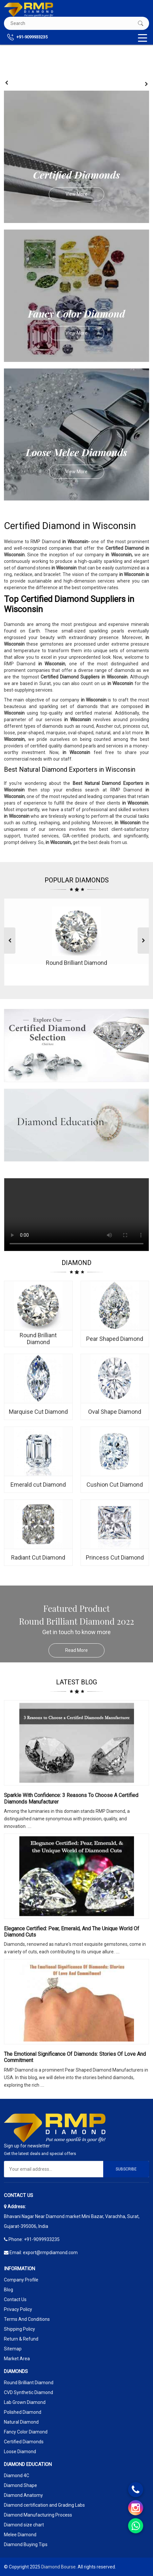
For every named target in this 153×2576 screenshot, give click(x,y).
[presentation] (6, 82)
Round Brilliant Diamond (28, 2382)
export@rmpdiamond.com (50, 2252)
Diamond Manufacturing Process (38, 2515)
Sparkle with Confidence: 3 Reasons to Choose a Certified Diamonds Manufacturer (71, 1798)
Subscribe (126, 2169)
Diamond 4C (16, 2475)
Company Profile (21, 2279)
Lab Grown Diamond (25, 2402)
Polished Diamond (22, 2412)
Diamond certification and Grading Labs (44, 2505)
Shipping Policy (19, 2329)
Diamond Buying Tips (26, 2544)
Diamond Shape (20, 2485)
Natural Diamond (21, 2422)
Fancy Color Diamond (26, 2431)
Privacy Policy (18, 2309)
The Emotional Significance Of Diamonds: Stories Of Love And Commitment (75, 2057)
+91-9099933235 (27, 37)
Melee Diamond (20, 2534)
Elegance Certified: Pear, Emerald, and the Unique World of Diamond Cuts (71, 1931)
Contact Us (15, 2299)
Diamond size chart (24, 2524)
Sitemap (13, 2348)
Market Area (17, 2358)
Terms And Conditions (27, 2319)
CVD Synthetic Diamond (28, 2392)
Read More (85, 1650)
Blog (8, 2289)
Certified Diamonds (24, 2441)
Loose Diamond (20, 2451)
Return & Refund (21, 2339)
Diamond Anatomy (23, 2495)
